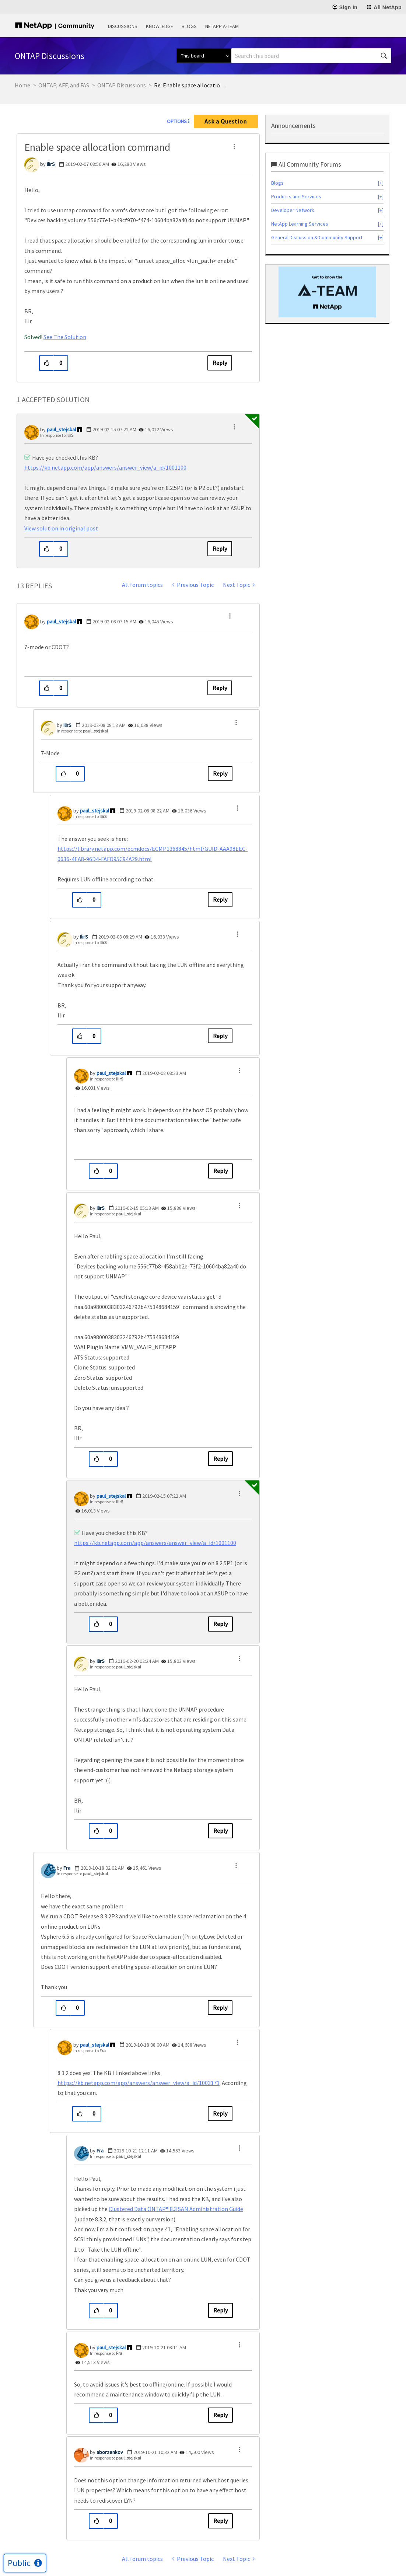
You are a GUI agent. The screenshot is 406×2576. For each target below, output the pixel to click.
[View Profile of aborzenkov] (110, 2452)
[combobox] (311, 55)
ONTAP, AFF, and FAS (63, 85)
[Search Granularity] (203, 55)
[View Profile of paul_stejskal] (61, 429)
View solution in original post (61, 528)
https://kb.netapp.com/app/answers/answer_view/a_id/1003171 (138, 2082)
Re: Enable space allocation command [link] (191, 85)
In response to (56, 435)
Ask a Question (225, 121)
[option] (327, 292)
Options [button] (177, 121)
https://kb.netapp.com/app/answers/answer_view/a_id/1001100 (105, 467)
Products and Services (296, 196)
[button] (234, 146)
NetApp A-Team (222, 26)
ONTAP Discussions (121, 85)
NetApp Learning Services (299, 223)
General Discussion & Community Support (317, 237)
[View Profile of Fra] (66, 1868)
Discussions (122, 26)
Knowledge (159, 26)
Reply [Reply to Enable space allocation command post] (220, 362)
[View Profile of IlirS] (51, 164)
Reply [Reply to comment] (220, 548)
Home (22, 85)
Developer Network (292, 210)
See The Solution (64, 337)
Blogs (189, 26)
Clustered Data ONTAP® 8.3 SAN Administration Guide (176, 2209)
